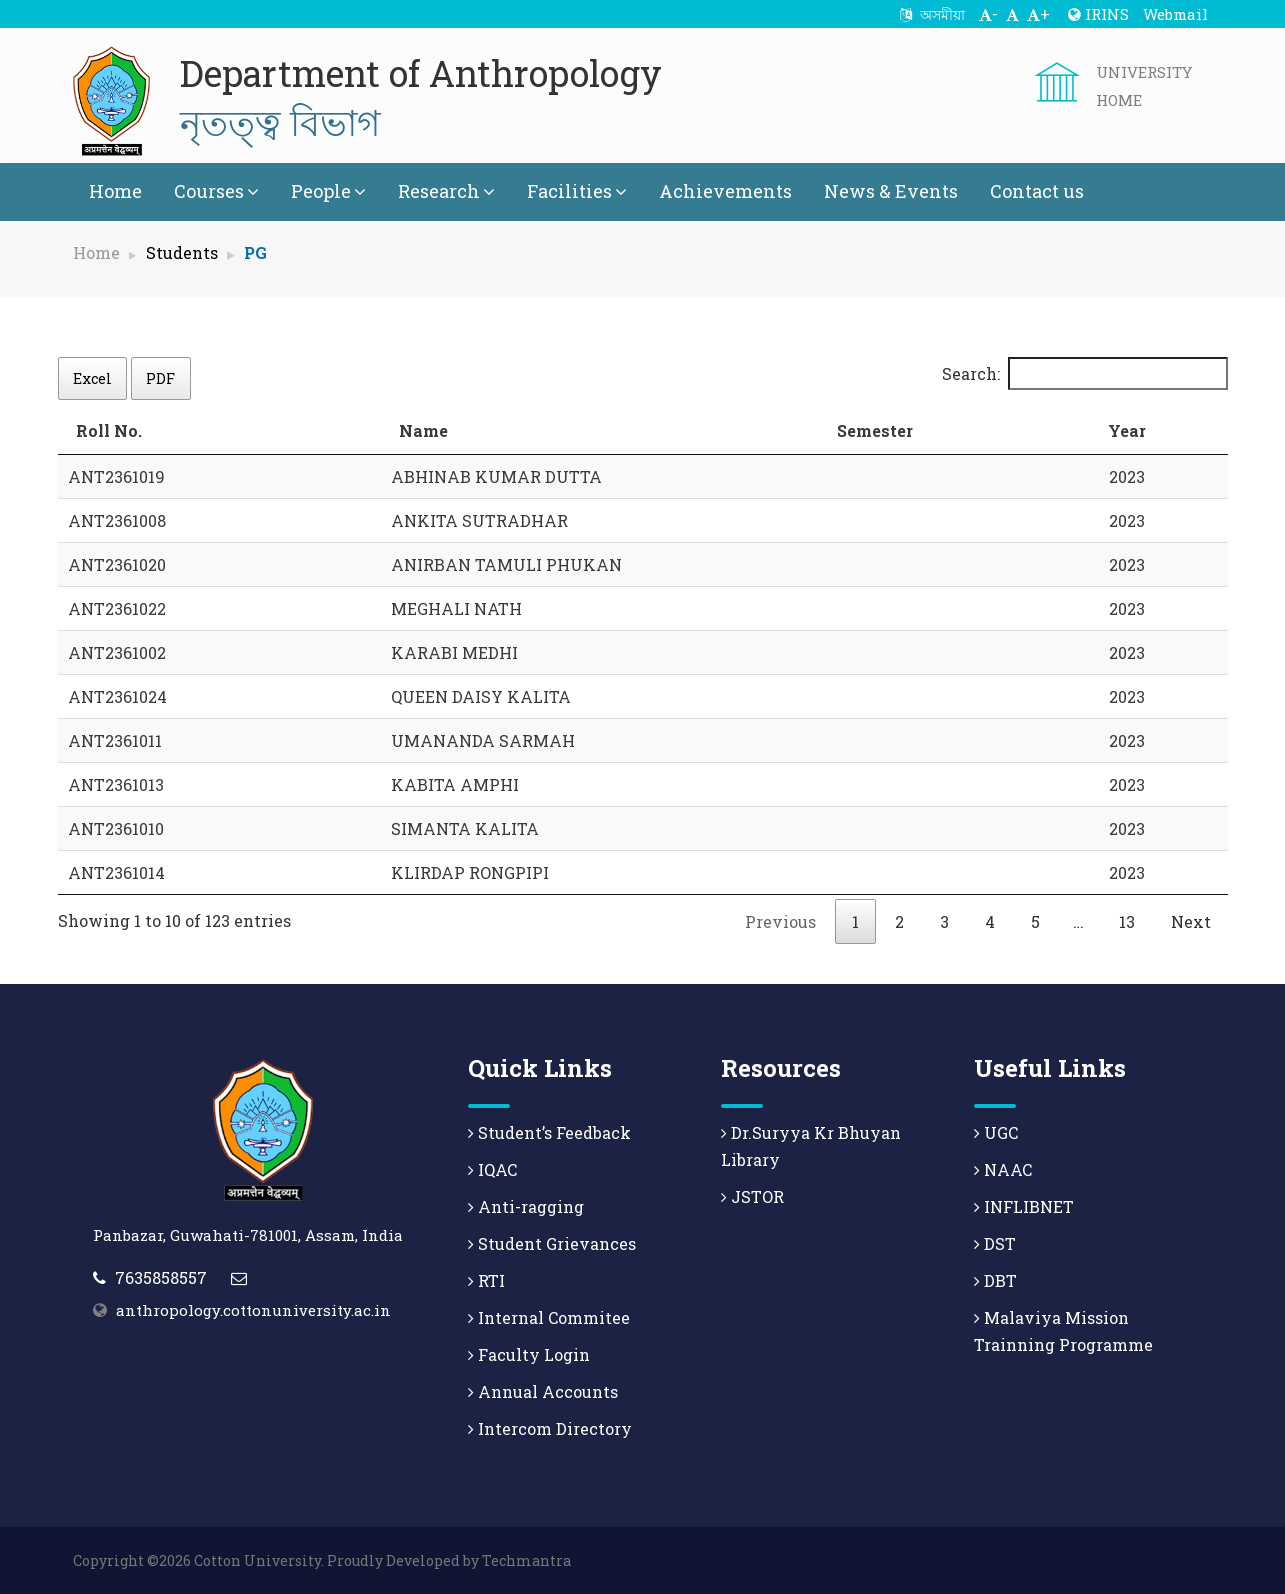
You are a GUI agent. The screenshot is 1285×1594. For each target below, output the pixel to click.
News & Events (891, 191)
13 (1127, 921)
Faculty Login (529, 1354)
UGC (996, 1132)
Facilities (577, 191)
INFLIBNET (1024, 1206)
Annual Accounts (543, 1391)
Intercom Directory (550, 1428)
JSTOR (752, 1196)
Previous (780, 921)
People (328, 191)
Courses (216, 191)
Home (115, 191)
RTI (486, 1280)
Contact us (1037, 191)
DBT (995, 1280)
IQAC (492, 1169)
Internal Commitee (549, 1317)
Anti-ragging (526, 1206)
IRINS (1098, 14)
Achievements (725, 191)
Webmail (1175, 14)
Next (1191, 921)
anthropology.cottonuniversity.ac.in (253, 1310)
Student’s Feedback (549, 1132)
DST (995, 1243)
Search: (1085, 373)
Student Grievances (552, 1243)
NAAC (1003, 1169)
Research (446, 191)
